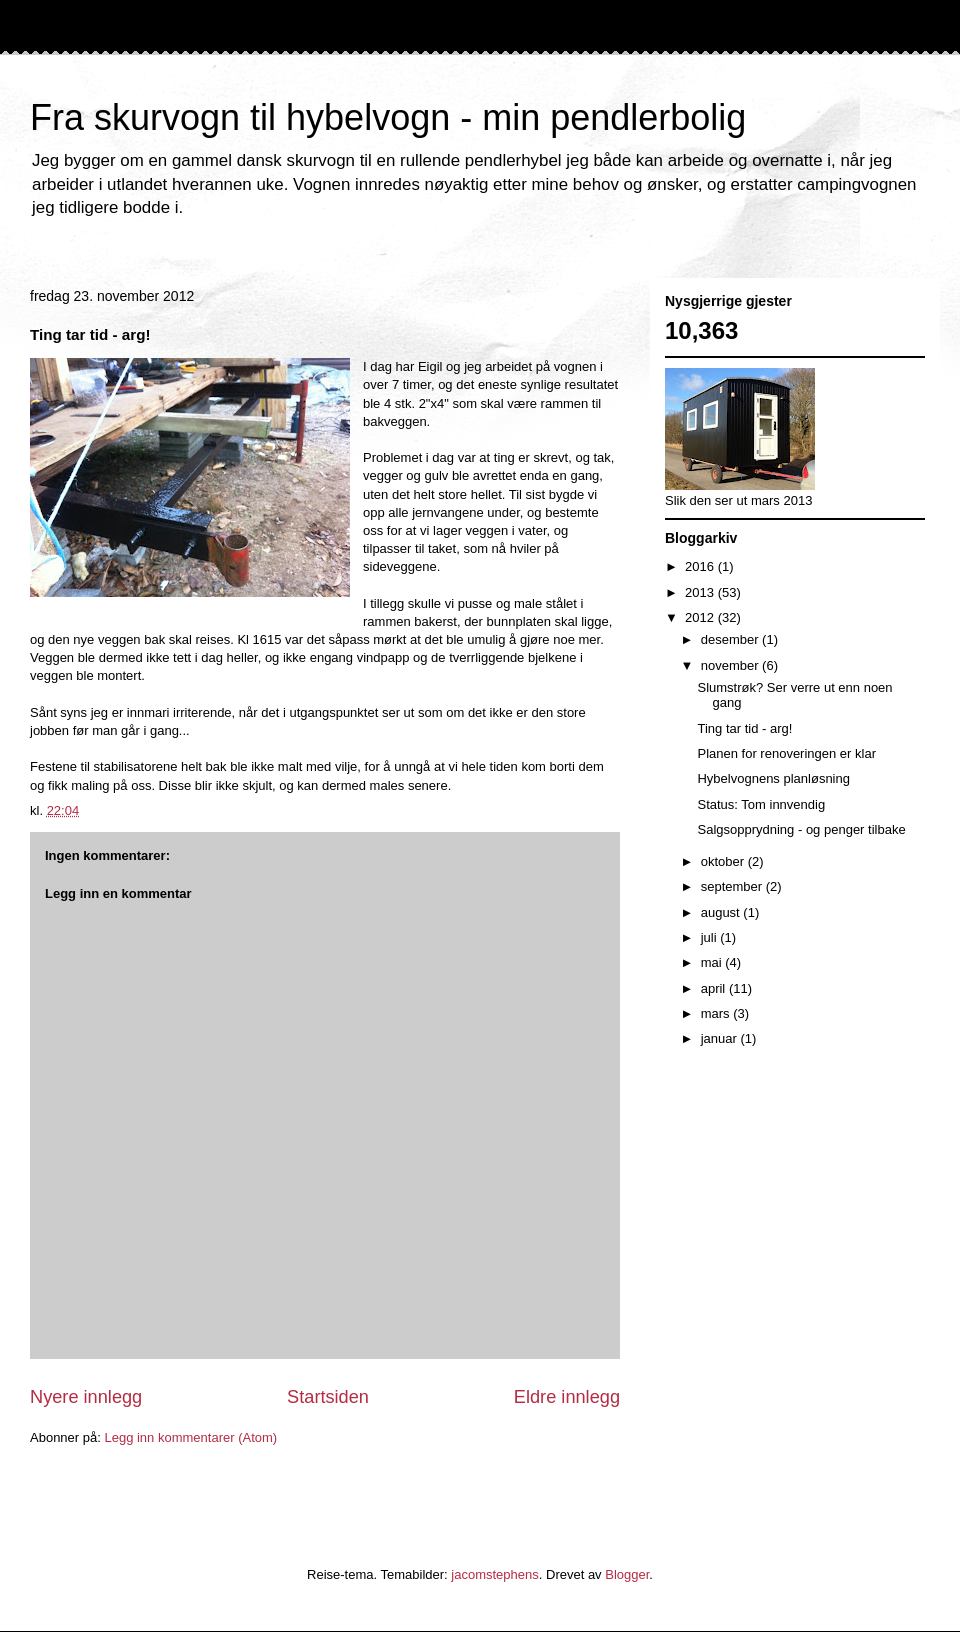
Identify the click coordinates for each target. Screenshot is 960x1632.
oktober (724, 861)
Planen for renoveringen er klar (786, 753)
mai (713, 962)
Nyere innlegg (86, 1397)
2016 (701, 566)
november (731, 665)
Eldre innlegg (567, 1397)
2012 (701, 617)
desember (731, 639)
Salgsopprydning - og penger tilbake (801, 829)
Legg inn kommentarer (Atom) (190, 1437)
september (733, 886)
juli (711, 937)
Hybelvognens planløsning (773, 778)
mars (717, 1013)
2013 (701, 592)
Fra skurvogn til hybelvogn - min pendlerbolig (388, 117)
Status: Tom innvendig (761, 804)
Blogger (627, 1574)
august (722, 912)
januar (721, 1038)
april (715, 988)
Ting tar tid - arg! (744, 728)
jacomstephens (494, 1574)
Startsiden (328, 1397)
